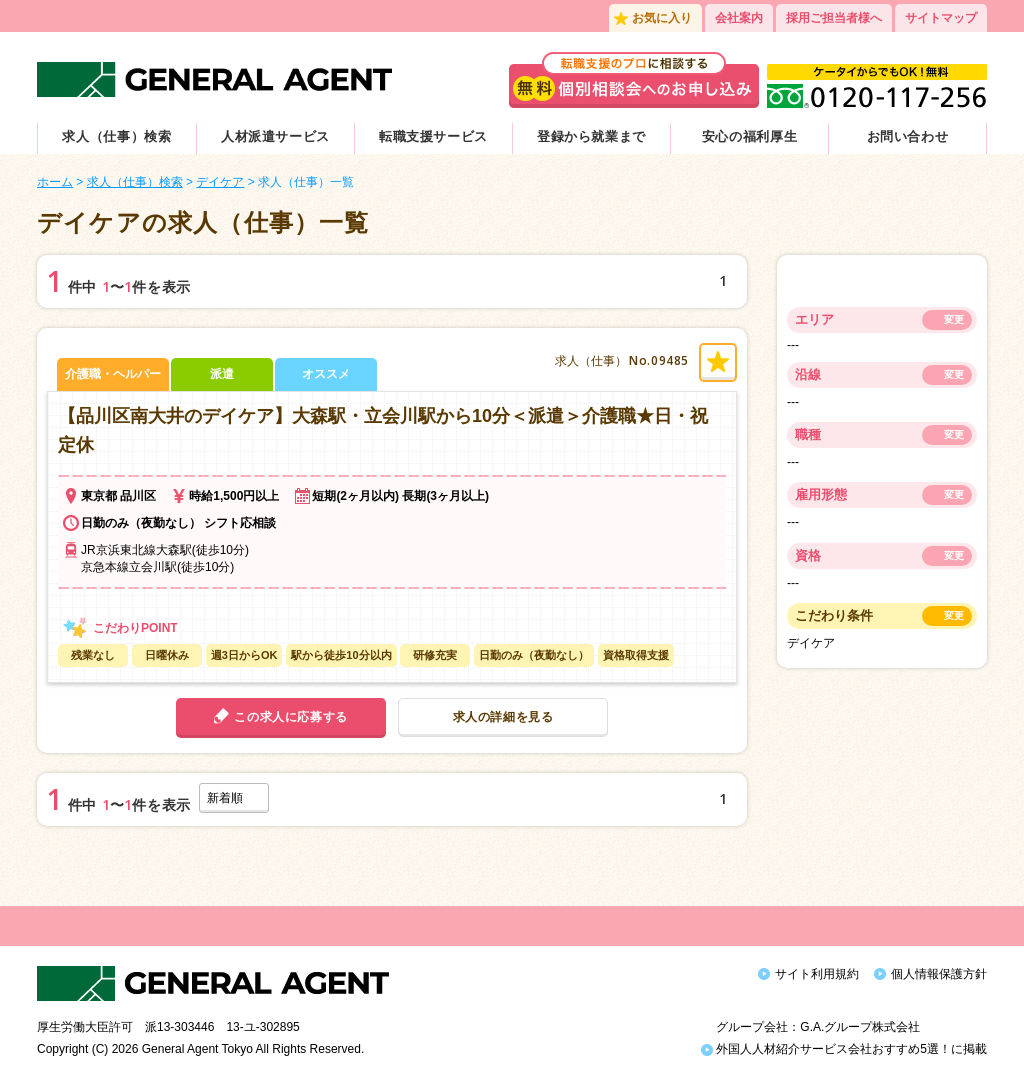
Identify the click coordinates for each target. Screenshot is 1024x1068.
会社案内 (739, 18)
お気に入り (662, 18)
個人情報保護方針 (939, 974)
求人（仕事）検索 (116, 136)
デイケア (220, 182)
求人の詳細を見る (503, 717)
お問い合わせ (908, 136)
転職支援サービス (433, 136)
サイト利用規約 (817, 974)
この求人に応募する (290, 717)
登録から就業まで (591, 136)
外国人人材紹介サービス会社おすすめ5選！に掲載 (844, 1036)
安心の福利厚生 (750, 136)
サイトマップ (941, 18)
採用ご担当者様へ (834, 18)
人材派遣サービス (275, 136)
